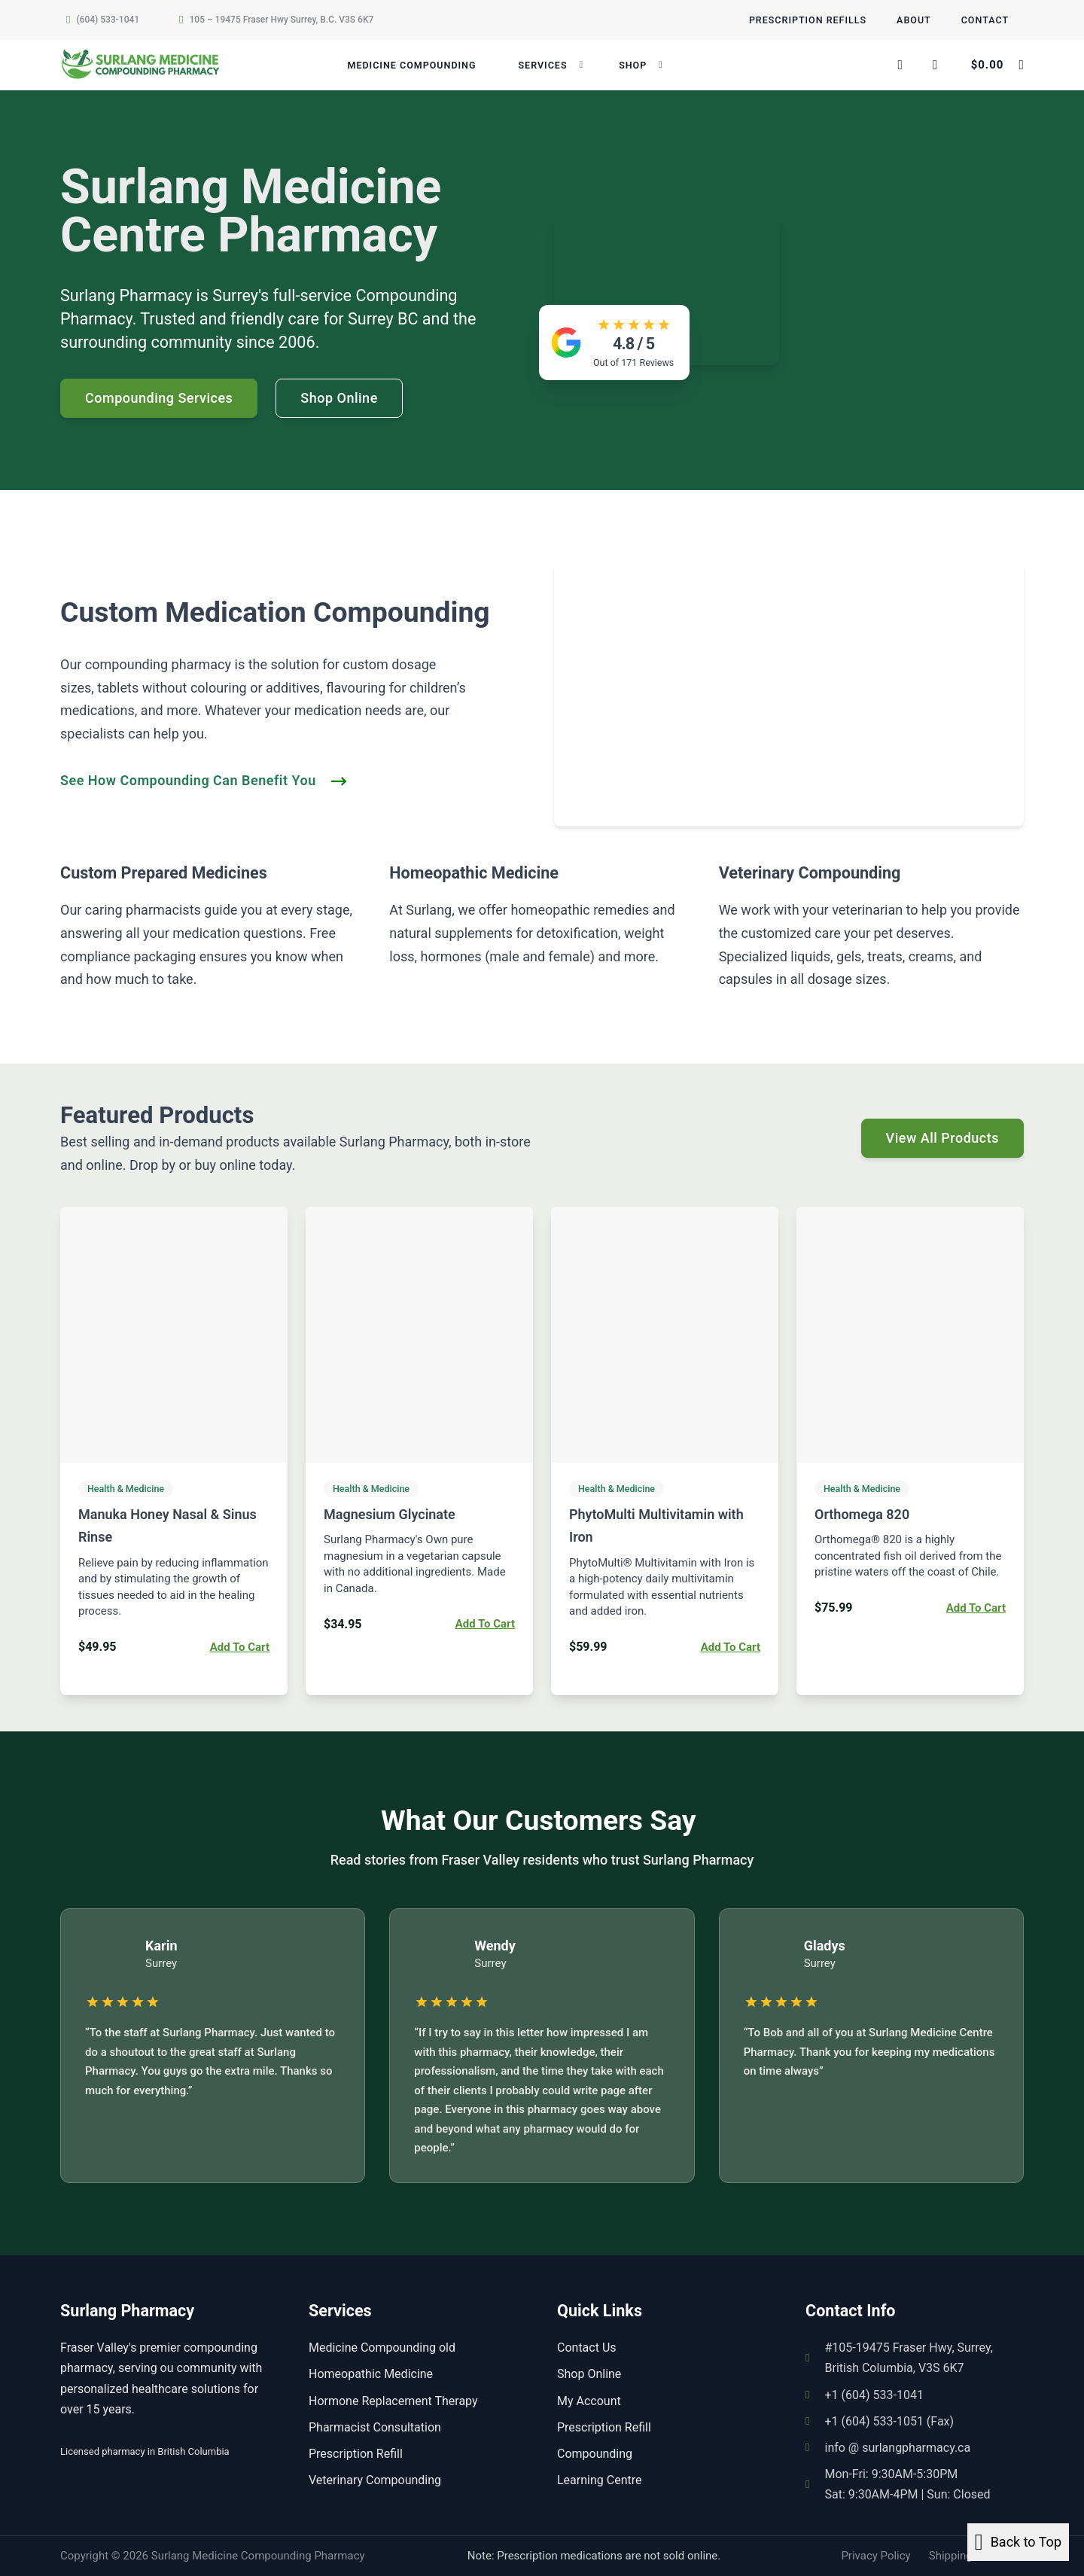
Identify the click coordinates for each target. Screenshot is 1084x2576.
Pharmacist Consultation (375, 2427)
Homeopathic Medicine (371, 2374)
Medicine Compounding (411, 65)
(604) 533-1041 (107, 19)
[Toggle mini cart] (997, 65)
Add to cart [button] (239, 1647)
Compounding (594, 2454)
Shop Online (589, 2374)
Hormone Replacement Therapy (393, 2401)
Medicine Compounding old (382, 2347)
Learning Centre (599, 2480)
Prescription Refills (807, 20)
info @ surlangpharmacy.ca (897, 2448)
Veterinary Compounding (375, 2480)
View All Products (942, 1138)
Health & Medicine (125, 1488)
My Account (589, 2401)
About (914, 20)
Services (542, 65)
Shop (633, 65)
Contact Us (587, 2347)
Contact (985, 20)
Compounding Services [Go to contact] (159, 398)
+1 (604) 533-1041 (873, 2395)
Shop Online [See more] (338, 398)
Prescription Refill (356, 2454)
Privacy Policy (875, 2555)
